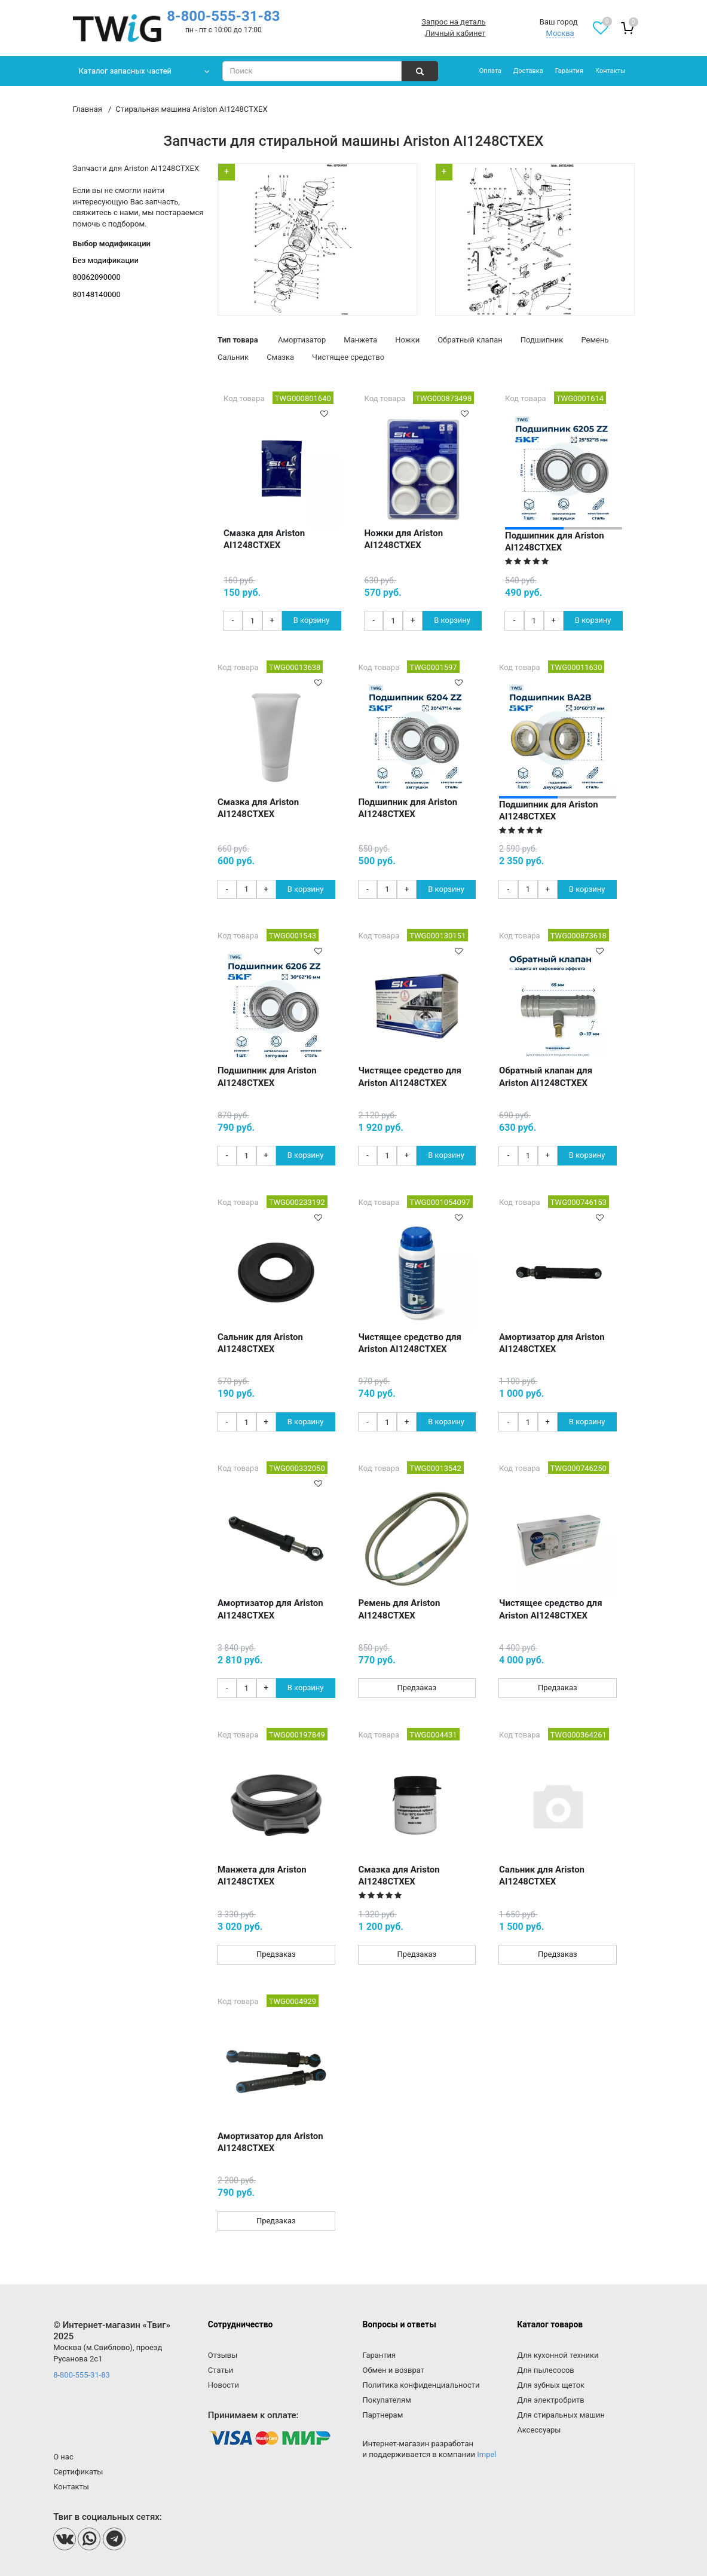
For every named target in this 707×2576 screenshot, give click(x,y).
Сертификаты (78, 2471)
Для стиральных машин (561, 2414)
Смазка (280, 357)
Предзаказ (416, 1687)
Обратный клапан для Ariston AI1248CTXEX (545, 1076)
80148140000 (97, 294)
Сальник (233, 357)
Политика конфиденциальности (421, 2385)
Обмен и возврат (393, 2370)
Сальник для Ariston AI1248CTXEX (260, 1343)
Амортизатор (302, 339)
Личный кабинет (455, 33)
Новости (223, 2385)
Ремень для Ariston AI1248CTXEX (399, 1609)
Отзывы (222, 2355)
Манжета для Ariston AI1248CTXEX (262, 1875)
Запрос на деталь (453, 21)
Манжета (360, 339)
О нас (63, 2456)
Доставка (528, 71)
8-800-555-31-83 (223, 16)
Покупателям (387, 2400)
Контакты (610, 71)
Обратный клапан (470, 339)
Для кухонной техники (557, 2355)
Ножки (407, 339)
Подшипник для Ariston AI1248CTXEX (554, 541)
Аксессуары (539, 2429)
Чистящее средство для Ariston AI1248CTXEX (410, 1076)
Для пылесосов (545, 2370)
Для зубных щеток (550, 2385)
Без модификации (106, 260)
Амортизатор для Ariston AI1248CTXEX (552, 1343)
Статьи (220, 2370)
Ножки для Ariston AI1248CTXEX (404, 539)
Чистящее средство (348, 357)
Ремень (594, 339)
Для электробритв (550, 2400)
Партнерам (383, 2414)
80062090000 (97, 277)
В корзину (311, 620)
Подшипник (542, 339)
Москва (560, 33)
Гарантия (569, 71)
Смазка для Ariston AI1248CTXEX (264, 539)
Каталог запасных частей (125, 70)
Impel (486, 2454)
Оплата (490, 71)
